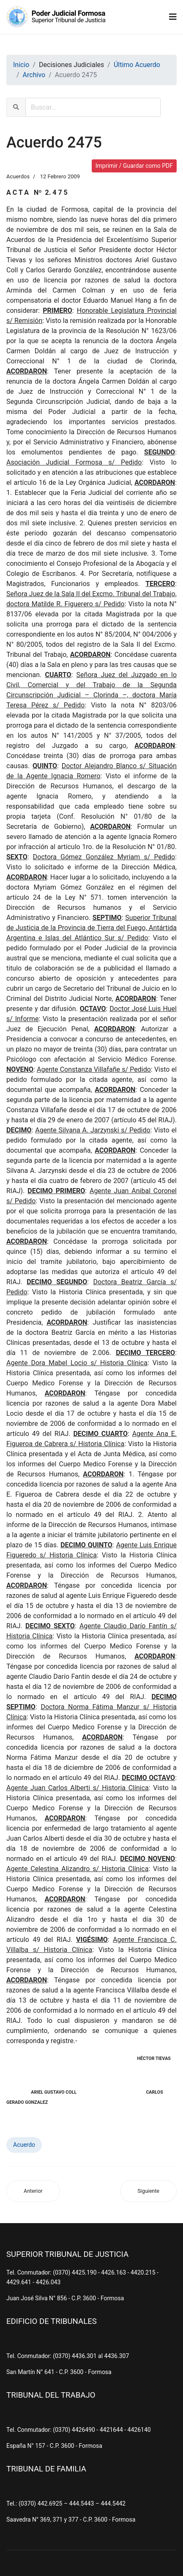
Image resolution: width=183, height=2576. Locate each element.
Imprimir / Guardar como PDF (134, 165)
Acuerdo (24, 2144)
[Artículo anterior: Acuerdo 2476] (33, 2191)
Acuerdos (18, 176)
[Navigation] (173, 17)
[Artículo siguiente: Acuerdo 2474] (148, 2191)
